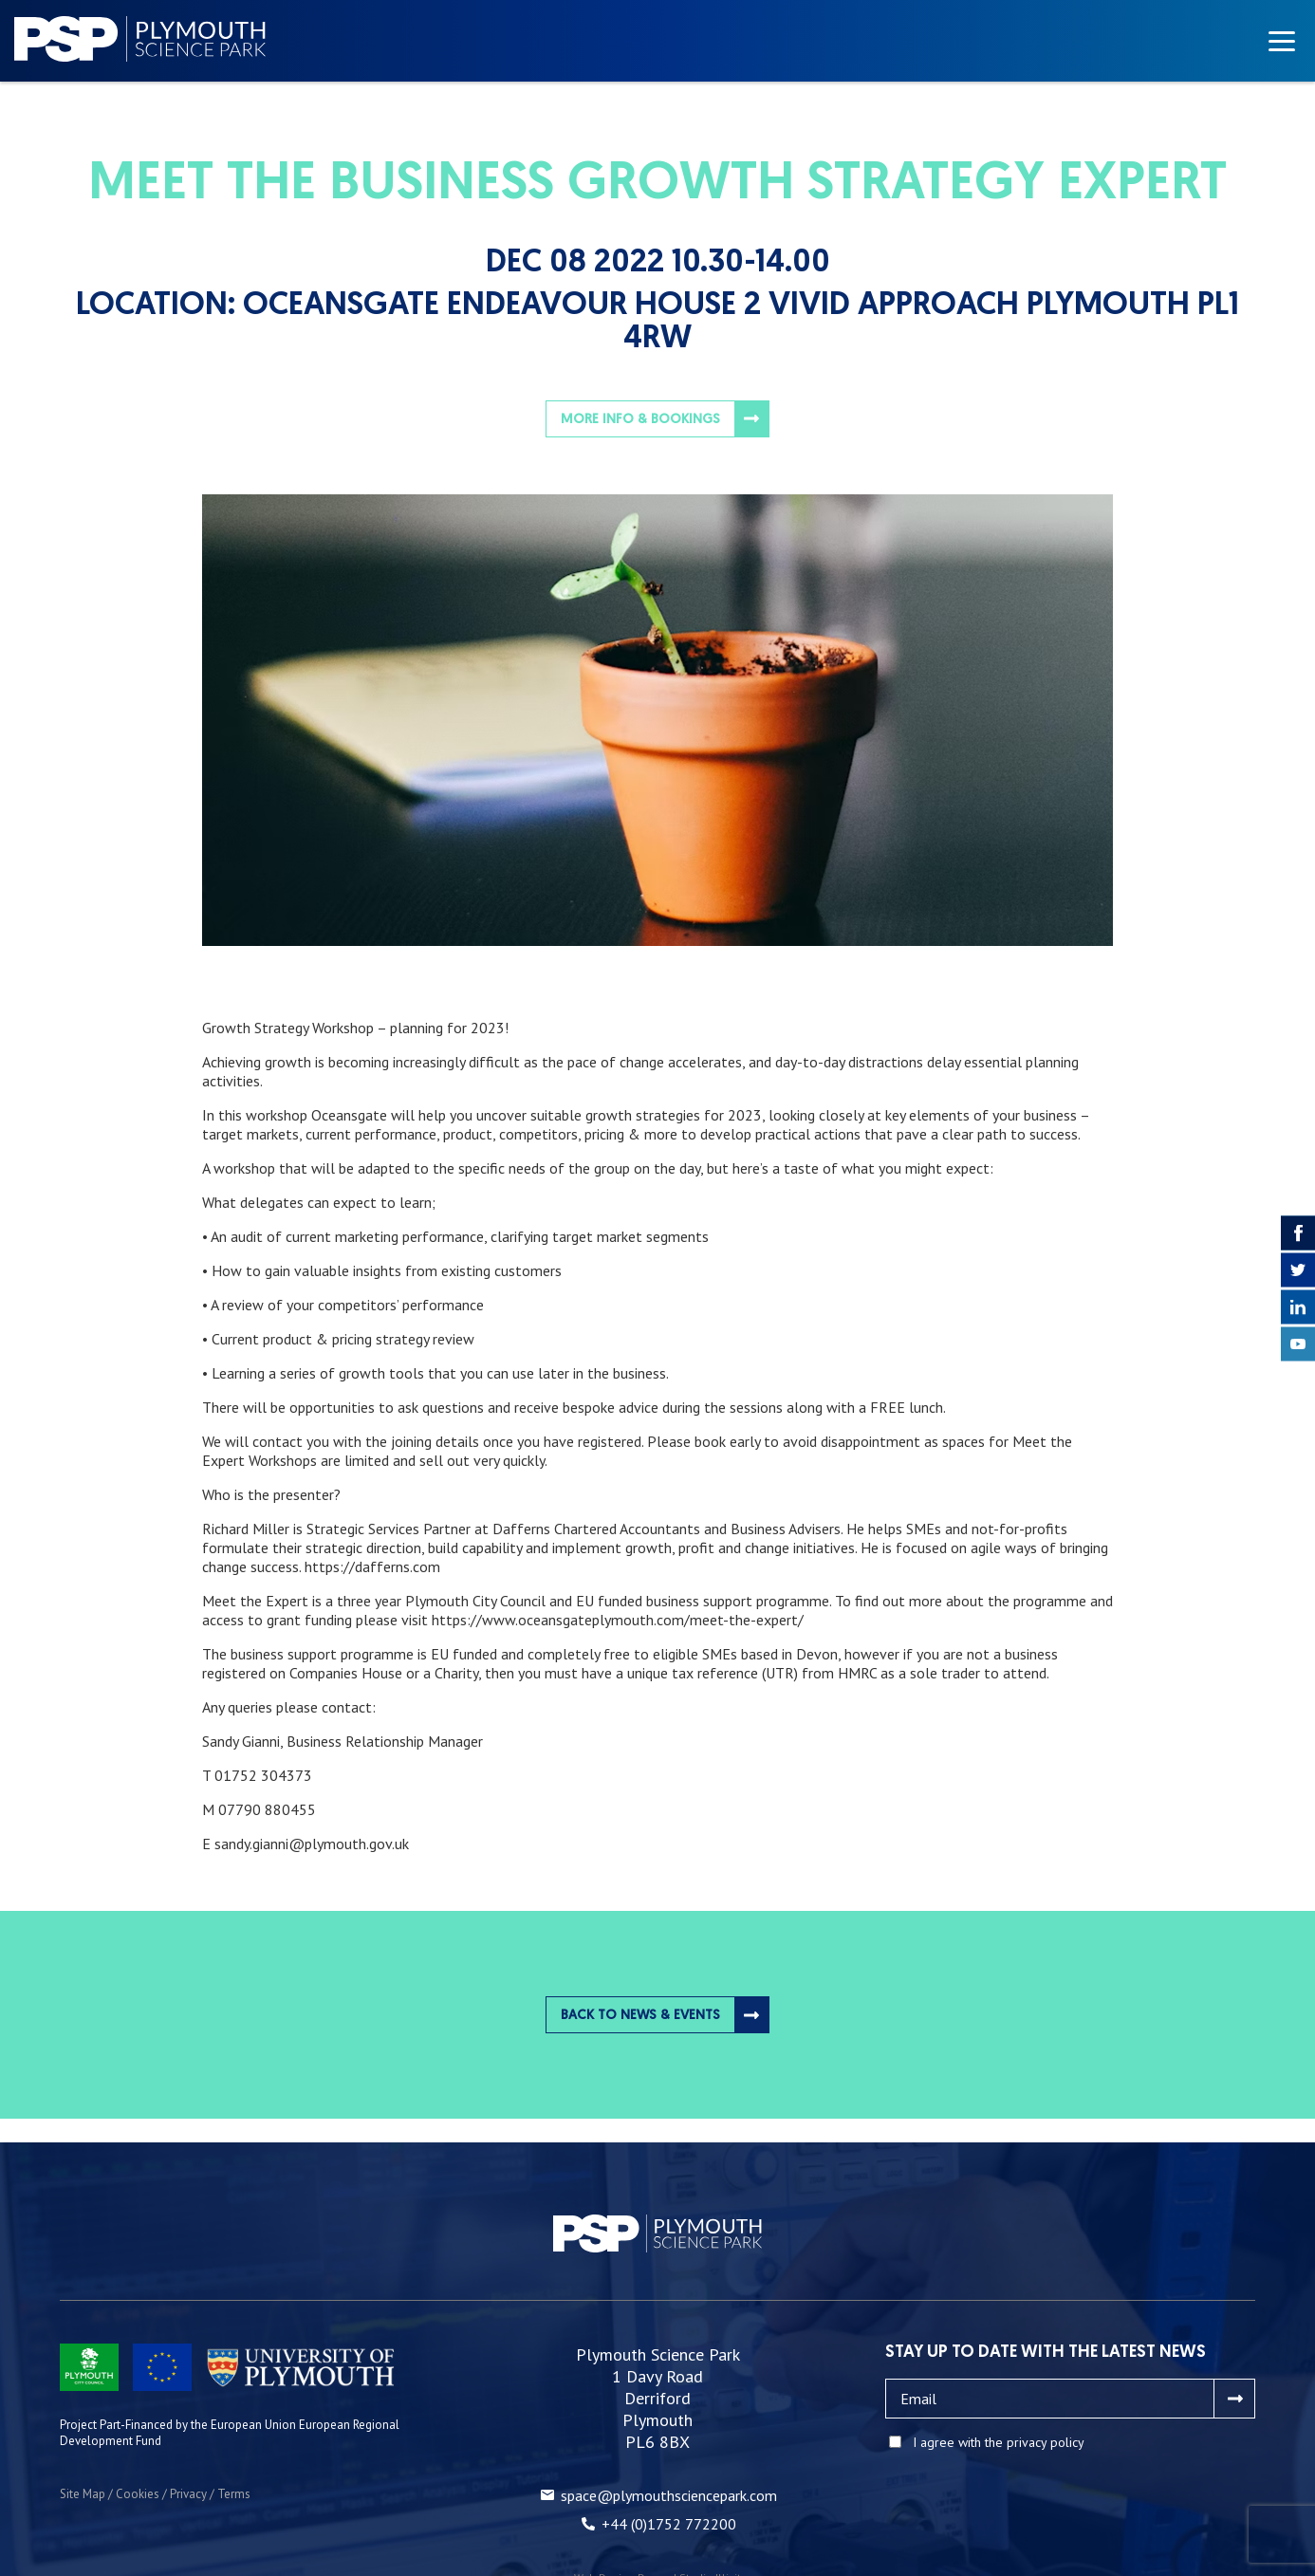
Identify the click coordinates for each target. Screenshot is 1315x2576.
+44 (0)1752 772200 (669, 2523)
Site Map (82, 2494)
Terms (233, 2494)
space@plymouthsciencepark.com (669, 2495)
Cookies (137, 2494)
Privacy (188, 2494)
